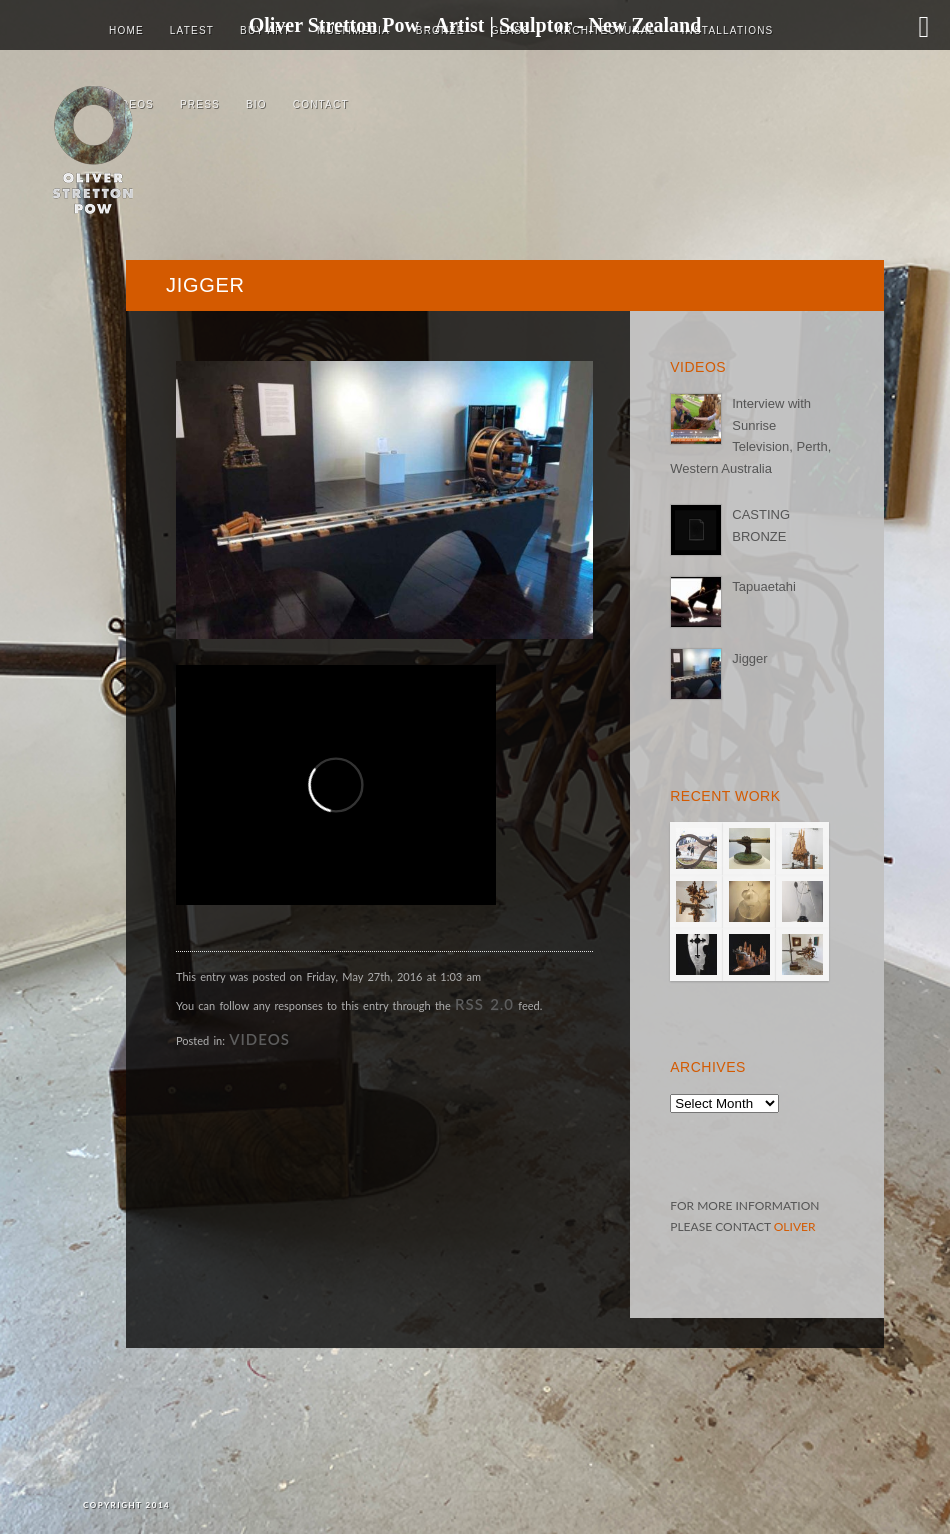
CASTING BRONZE (761, 525)
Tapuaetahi (764, 586)
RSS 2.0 (484, 1004)
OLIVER (795, 1226)
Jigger (749, 658)
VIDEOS (259, 1039)
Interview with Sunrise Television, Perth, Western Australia (750, 435)
